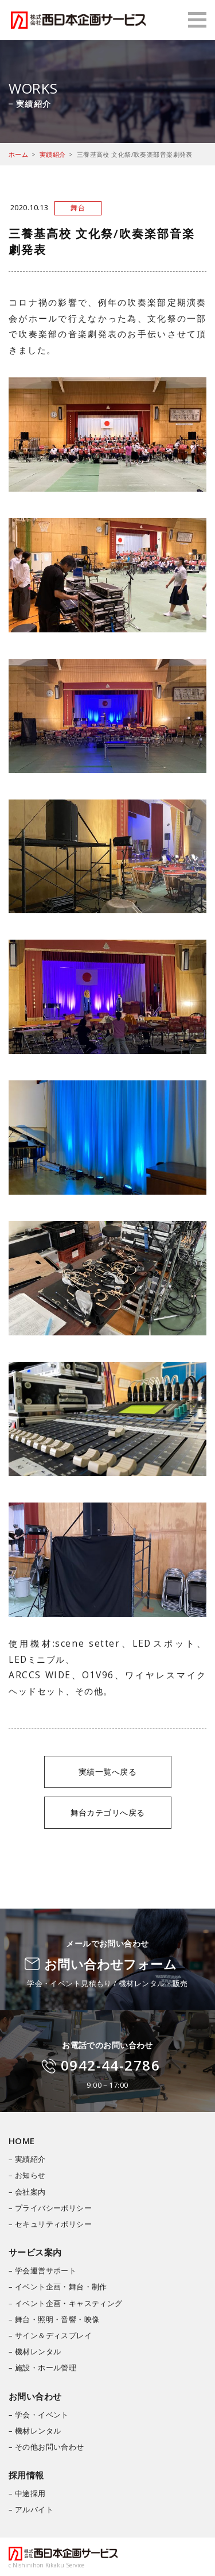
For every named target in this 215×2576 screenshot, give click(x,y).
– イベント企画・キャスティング (66, 2303)
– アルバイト (31, 2509)
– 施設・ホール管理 (42, 2367)
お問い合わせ (35, 2396)
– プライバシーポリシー (50, 2208)
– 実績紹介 (27, 2159)
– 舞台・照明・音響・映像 (54, 2319)
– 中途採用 (27, 2493)
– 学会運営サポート (42, 2270)
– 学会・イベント (39, 2414)
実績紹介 (53, 154)
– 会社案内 (27, 2192)
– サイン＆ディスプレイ (50, 2335)
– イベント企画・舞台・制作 (58, 2286)
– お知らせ (27, 2175)
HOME (22, 2140)
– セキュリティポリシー (50, 2224)
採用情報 (26, 2475)
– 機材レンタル (35, 2351)
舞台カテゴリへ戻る (108, 1812)
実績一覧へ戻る (107, 1771)
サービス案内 (35, 2252)
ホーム (18, 154)
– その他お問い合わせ (46, 2447)
